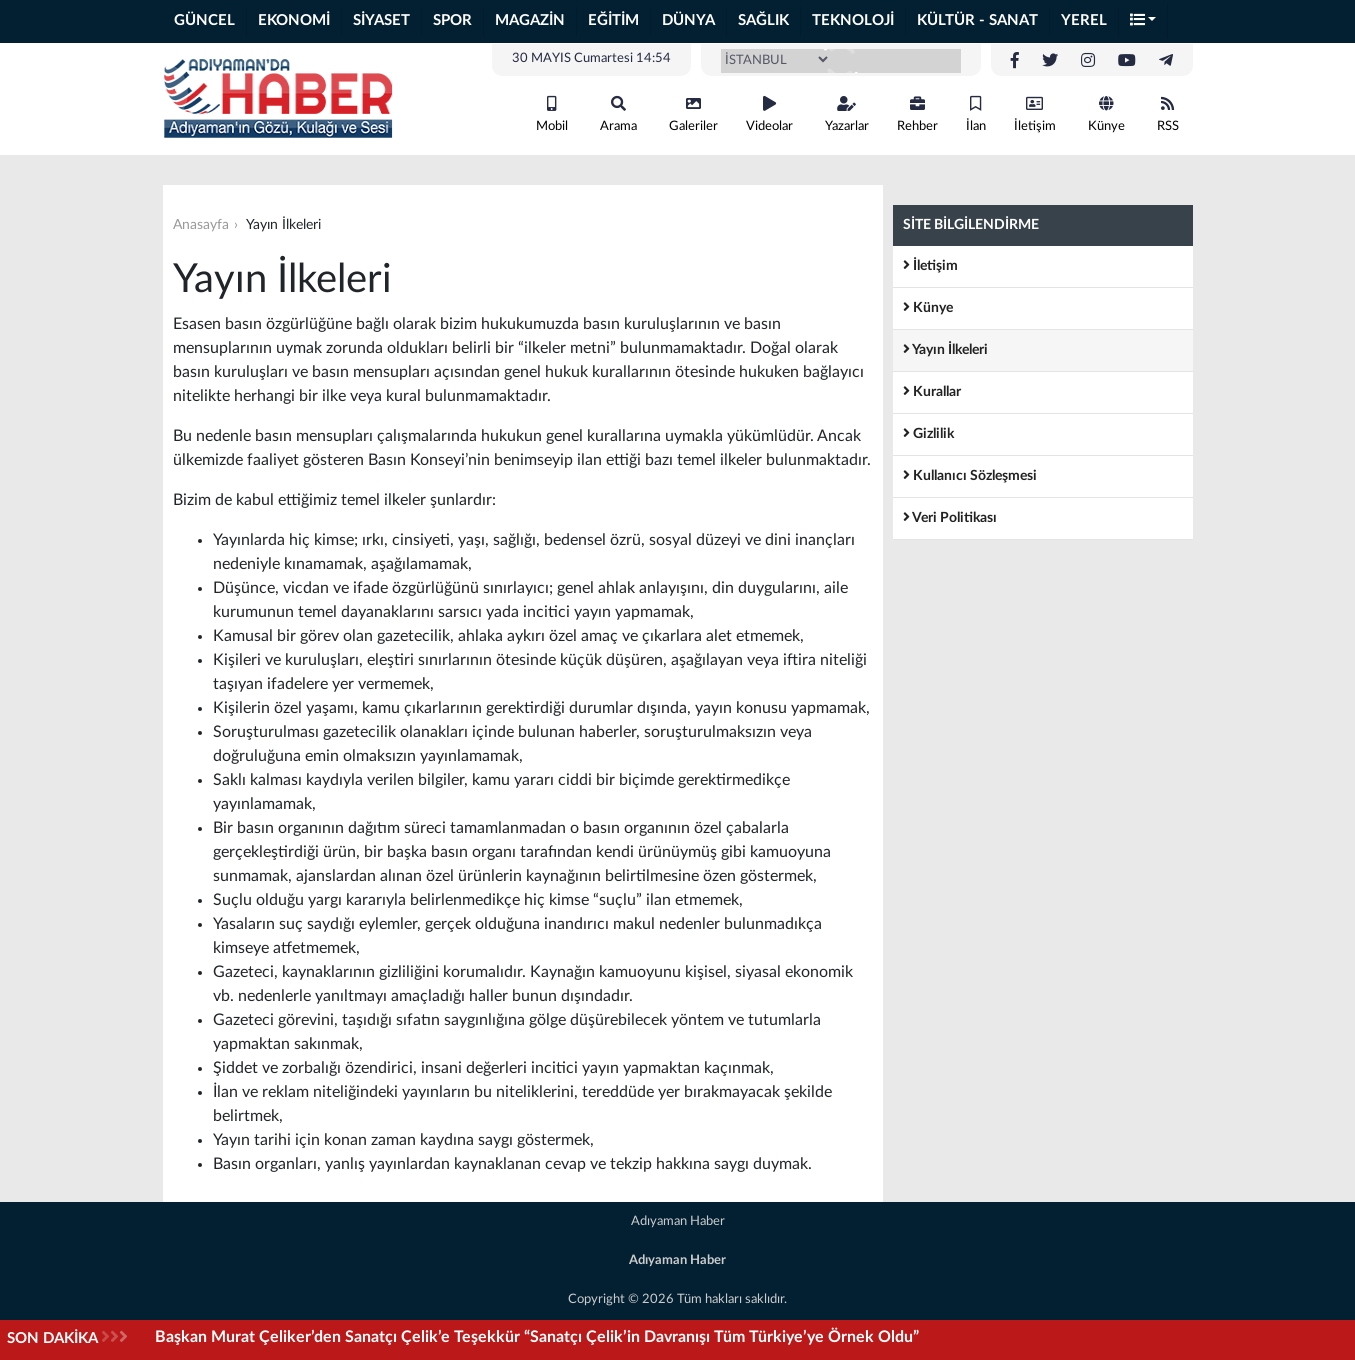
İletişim (1035, 114)
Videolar (769, 114)
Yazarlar (847, 114)
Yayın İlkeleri (945, 349)
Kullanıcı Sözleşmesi (970, 475)
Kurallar (932, 391)
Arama (618, 114)
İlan (976, 114)
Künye (1106, 114)
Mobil (552, 114)
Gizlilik (928, 433)
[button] (1144, 21)
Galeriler (693, 114)
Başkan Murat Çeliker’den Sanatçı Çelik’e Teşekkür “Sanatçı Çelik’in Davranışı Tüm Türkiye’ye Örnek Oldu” (537, 1337)
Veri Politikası (950, 517)
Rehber (917, 114)
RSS (1168, 114)
